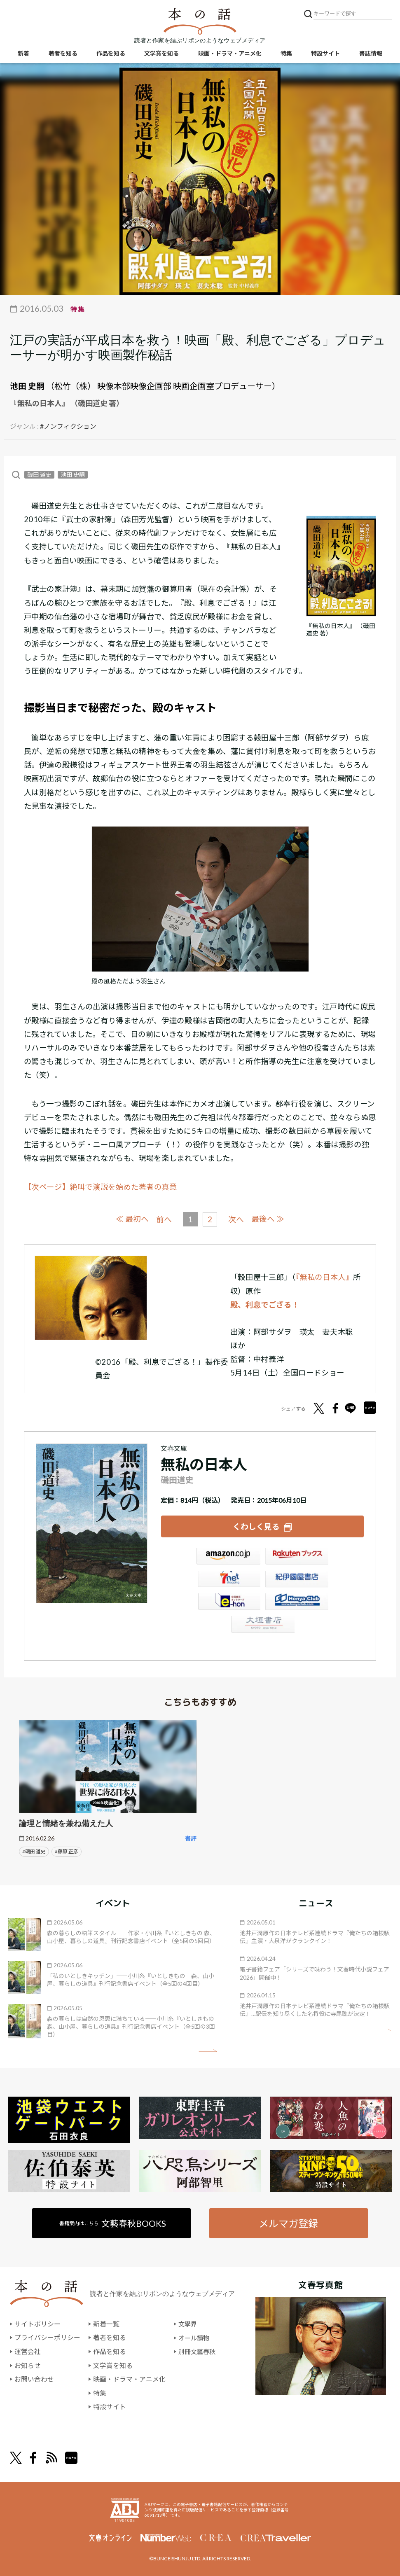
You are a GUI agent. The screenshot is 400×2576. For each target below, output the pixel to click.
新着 (23, 53)
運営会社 (27, 2351)
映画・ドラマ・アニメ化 (230, 53)
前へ (164, 1219)
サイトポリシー (37, 2323)
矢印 (208, 2049)
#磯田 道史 (34, 1850)
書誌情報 (370, 53)
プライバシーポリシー (47, 2337)
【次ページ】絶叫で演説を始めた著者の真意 (101, 1186)
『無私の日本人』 (324, 1277)
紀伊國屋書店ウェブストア (296, 1580)
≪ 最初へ (131, 1219)
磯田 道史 (39, 474)
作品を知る (110, 53)
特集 (286, 53)
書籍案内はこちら (113, 2222)
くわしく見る (256, 1526)
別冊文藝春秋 (198, 2351)
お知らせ (27, 2365)
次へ (236, 1219)
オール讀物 (194, 2337)
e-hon (228, 1603)
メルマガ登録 (288, 2222)
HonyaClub (296, 1603)
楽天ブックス (296, 1557)
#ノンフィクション (68, 426)
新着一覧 (106, 2323)
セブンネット (228, 1580)
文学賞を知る (161, 53)
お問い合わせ (34, 2378)
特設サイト (325, 53)
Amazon (228, 1557)
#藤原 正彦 (66, 1850)
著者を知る (63, 53)
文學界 (188, 2323)
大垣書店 (262, 1625)
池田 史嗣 (27, 386)
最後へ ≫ (268, 1219)
